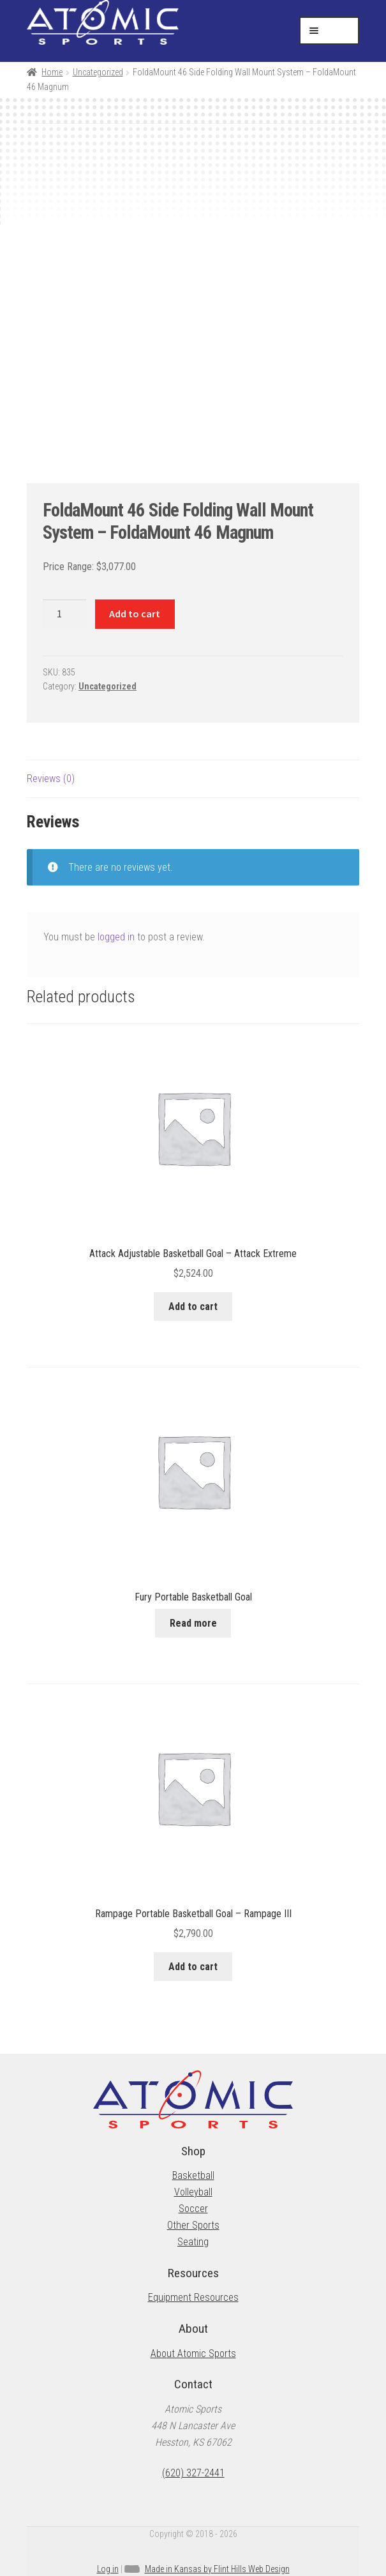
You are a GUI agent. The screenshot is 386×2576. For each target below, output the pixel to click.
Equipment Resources (193, 2297)
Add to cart (134, 613)
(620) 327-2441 (193, 2473)
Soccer (193, 2209)
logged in (116, 937)
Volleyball (193, 2192)
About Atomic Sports (193, 2353)
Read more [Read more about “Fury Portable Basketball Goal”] (193, 1623)
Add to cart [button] (193, 1306)
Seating (193, 2242)
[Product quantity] (64, 614)
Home (52, 72)
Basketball (193, 2175)
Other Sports (193, 2225)
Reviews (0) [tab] (51, 778)
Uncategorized (98, 72)
